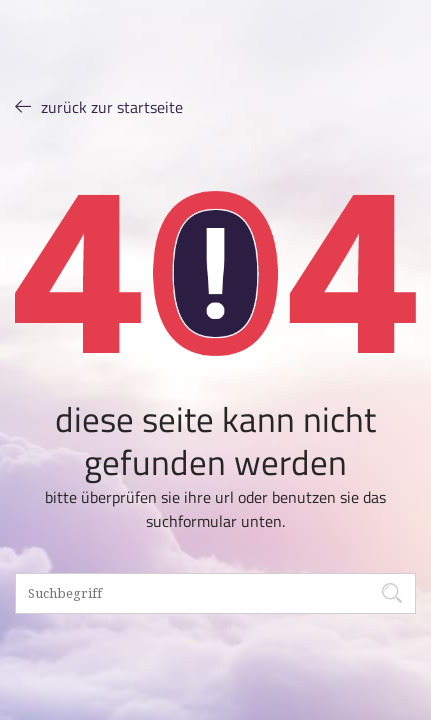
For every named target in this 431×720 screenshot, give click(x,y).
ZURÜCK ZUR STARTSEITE (99, 106)
